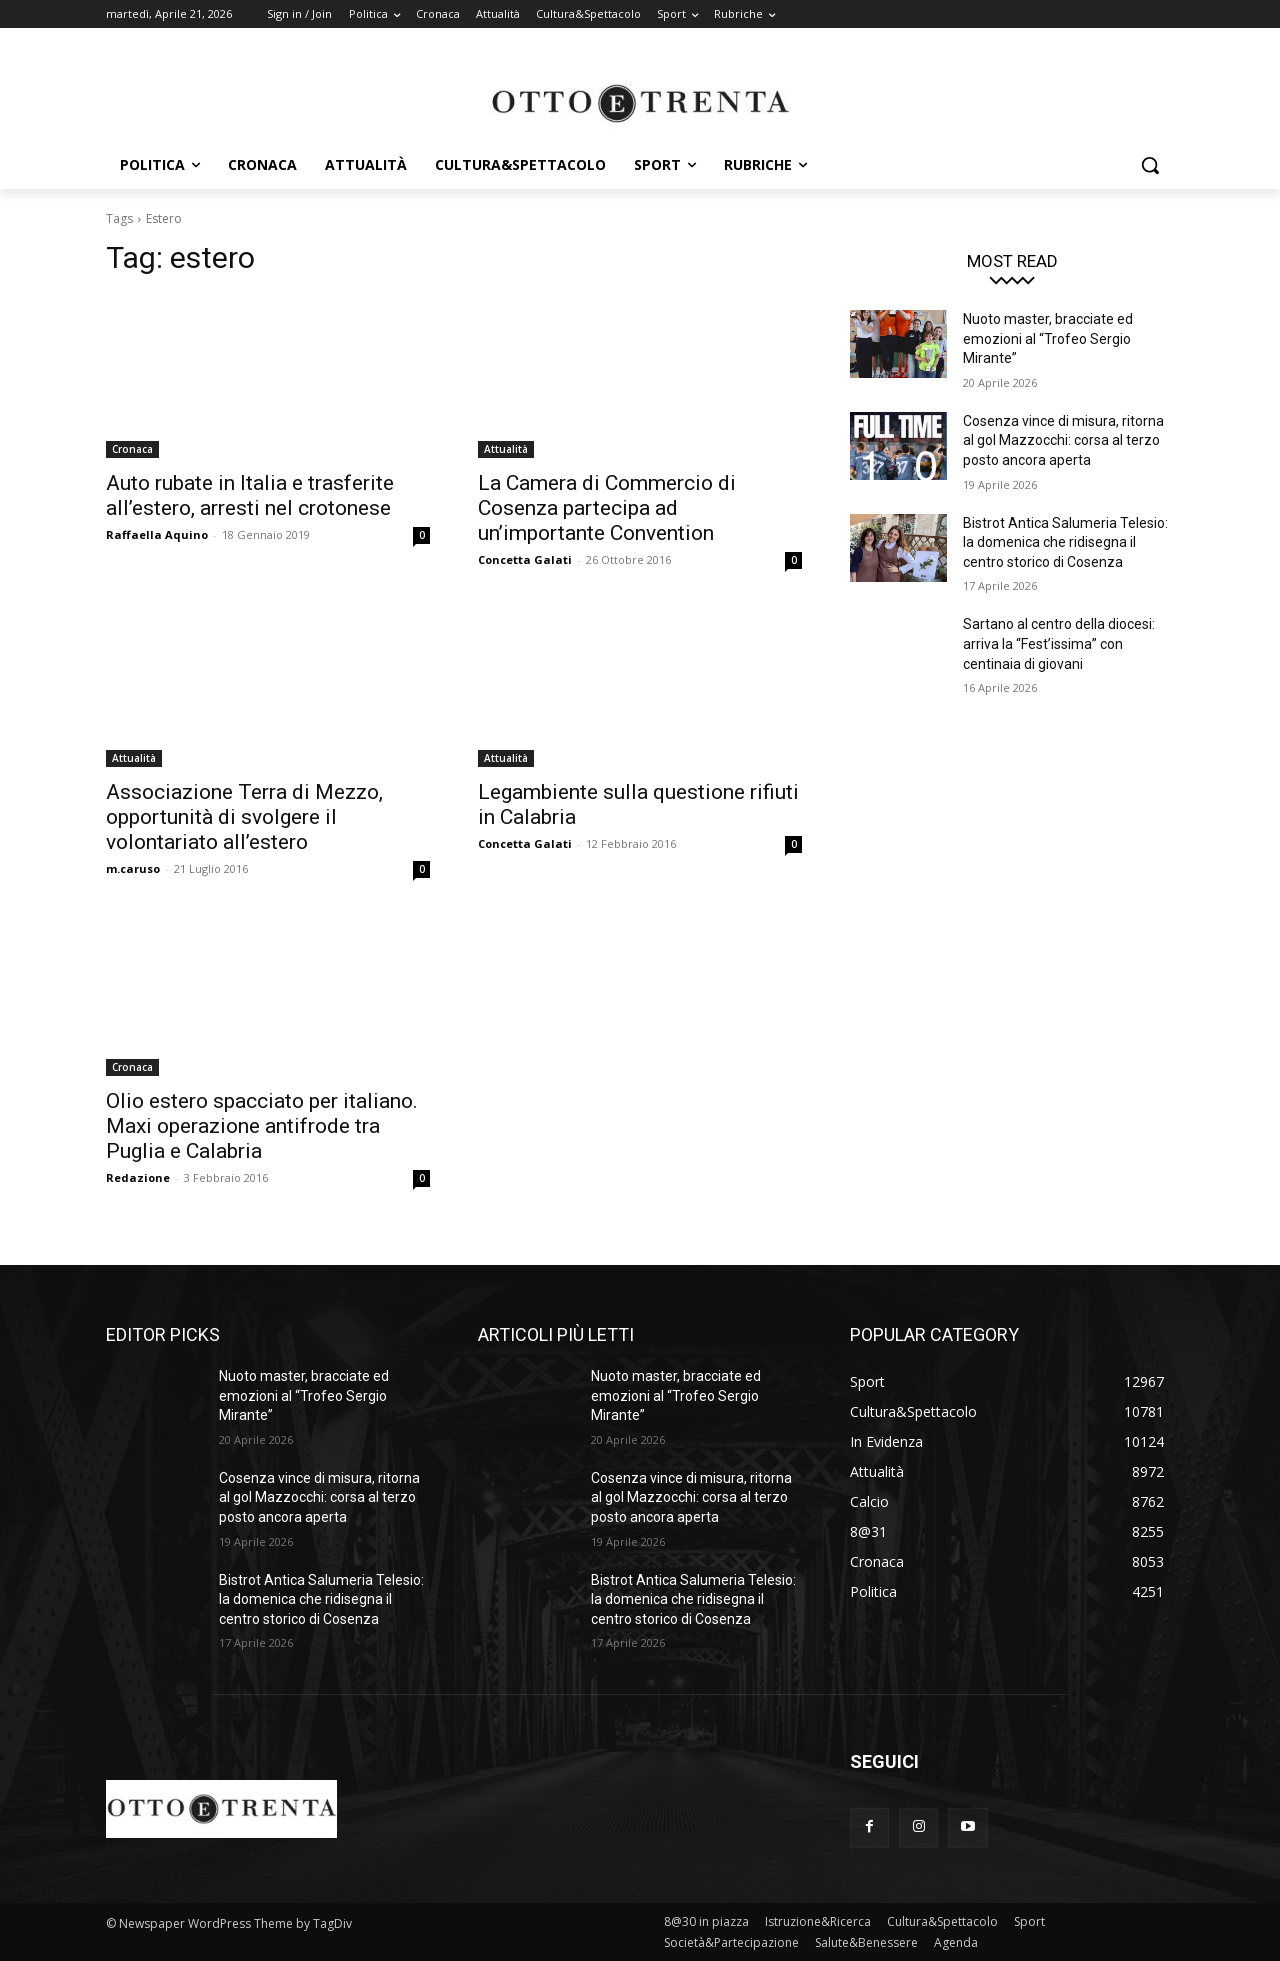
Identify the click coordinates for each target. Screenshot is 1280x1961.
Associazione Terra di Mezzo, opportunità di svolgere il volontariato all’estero (244, 817)
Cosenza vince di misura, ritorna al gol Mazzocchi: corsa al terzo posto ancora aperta (1063, 440)
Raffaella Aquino (157, 534)
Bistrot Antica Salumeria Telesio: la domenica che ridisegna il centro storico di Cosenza (1065, 542)
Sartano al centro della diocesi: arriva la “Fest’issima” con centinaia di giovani (1059, 643)
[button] (1150, 165)
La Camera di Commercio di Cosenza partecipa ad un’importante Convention (607, 508)
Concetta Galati (525, 559)
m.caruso (133, 868)
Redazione (138, 1177)
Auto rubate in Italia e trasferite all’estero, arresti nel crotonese (250, 495)
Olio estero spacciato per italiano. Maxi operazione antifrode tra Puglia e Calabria (262, 1126)
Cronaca (132, 449)
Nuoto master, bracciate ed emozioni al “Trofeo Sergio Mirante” (1048, 338)
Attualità (506, 449)
